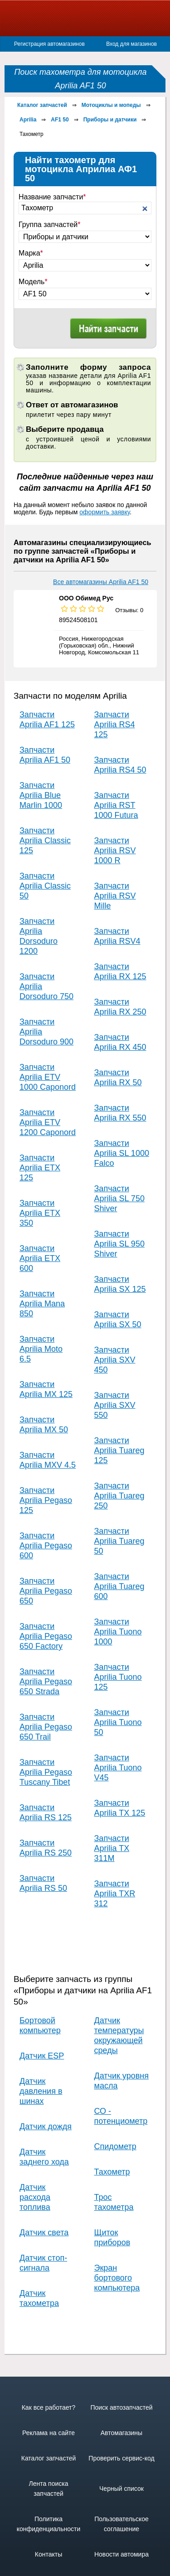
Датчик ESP (41, 2055)
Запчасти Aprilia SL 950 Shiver (119, 1243)
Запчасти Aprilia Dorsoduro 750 (46, 986)
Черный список (121, 2488)
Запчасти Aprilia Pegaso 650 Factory (45, 1636)
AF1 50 (59, 119)
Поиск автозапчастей (121, 2407)
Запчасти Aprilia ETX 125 (39, 1167)
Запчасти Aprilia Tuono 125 (118, 1677)
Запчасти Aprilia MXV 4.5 (47, 1459)
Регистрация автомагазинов (49, 44)
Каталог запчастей (42, 105)
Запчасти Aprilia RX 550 (120, 1112)
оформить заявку (104, 512)
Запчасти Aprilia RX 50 (118, 1077)
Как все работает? (49, 2407)
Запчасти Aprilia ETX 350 (39, 1213)
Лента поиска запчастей (48, 2488)
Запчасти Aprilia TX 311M (112, 1848)
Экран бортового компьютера (117, 2277)
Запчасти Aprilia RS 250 (45, 1847)
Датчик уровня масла (121, 2080)
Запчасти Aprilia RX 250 (120, 1006)
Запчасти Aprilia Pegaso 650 (45, 1590)
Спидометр (115, 2146)
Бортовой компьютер (40, 2025)
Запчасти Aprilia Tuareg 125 (119, 1450)
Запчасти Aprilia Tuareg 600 (119, 1586)
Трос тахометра (114, 2202)
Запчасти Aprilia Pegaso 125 (45, 1500)
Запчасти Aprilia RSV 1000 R (115, 850)
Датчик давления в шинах (40, 2091)
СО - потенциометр (121, 2116)
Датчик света (43, 2232)
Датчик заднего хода (44, 2156)
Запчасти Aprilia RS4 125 (114, 724)
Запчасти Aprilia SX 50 (117, 1319)
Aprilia (27, 119)
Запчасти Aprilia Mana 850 (42, 1303)
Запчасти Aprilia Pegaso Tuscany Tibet (45, 1772)
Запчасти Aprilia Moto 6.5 (41, 1348)
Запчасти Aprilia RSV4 (117, 936)
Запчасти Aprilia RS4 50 (120, 764)
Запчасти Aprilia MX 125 (46, 1389)
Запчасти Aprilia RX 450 (120, 1042)
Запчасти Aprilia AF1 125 (47, 719)
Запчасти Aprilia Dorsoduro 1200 (38, 936)
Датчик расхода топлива (34, 2197)
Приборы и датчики (110, 119)
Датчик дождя (45, 2126)
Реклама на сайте (48, 2432)
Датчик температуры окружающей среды (119, 2035)
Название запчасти (52, 197)
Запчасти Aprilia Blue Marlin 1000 (40, 795)
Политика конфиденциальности (49, 2524)
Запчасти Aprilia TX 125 (120, 1807)
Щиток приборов (112, 2237)
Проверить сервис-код (121, 2458)
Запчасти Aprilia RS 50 (43, 1883)
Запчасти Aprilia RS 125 (45, 1812)
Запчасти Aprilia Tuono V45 (118, 1767)
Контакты (48, 2554)
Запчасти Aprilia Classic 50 (45, 885)
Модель (33, 281)
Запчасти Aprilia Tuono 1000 (118, 1631)
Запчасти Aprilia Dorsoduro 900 (46, 1031)
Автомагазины (121, 2432)
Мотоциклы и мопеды (111, 105)
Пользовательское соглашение (121, 2524)
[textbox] (85, 208)
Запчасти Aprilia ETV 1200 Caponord (47, 1122)
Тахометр (112, 2171)
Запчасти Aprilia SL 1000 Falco (121, 1153)
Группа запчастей (50, 224)
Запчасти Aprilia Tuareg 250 (119, 1495)
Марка (31, 253)
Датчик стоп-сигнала (43, 2262)
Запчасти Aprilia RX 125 (120, 971)
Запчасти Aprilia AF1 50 (44, 754)
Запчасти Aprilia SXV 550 (115, 1405)
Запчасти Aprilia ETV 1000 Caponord (47, 1077)
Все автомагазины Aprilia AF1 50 (100, 581)
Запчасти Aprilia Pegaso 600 (45, 1545)
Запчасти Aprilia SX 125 (120, 1284)
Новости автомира (121, 2554)
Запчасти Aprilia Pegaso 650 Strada (45, 1681)
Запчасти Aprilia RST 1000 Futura (116, 805)
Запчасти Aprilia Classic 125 (45, 840)
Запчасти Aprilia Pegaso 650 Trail (45, 1726)
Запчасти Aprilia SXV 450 (115, 1359)
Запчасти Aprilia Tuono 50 (118, 1722)
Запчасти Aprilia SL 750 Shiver (119, 1198)
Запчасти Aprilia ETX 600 (39, 1258)
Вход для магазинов (131, 44)
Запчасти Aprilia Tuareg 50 (119, 1541)
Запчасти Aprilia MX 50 (43, 1424)
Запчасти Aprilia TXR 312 (115, 1893)
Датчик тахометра (39, 2298)
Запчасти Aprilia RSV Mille (115, 895)
